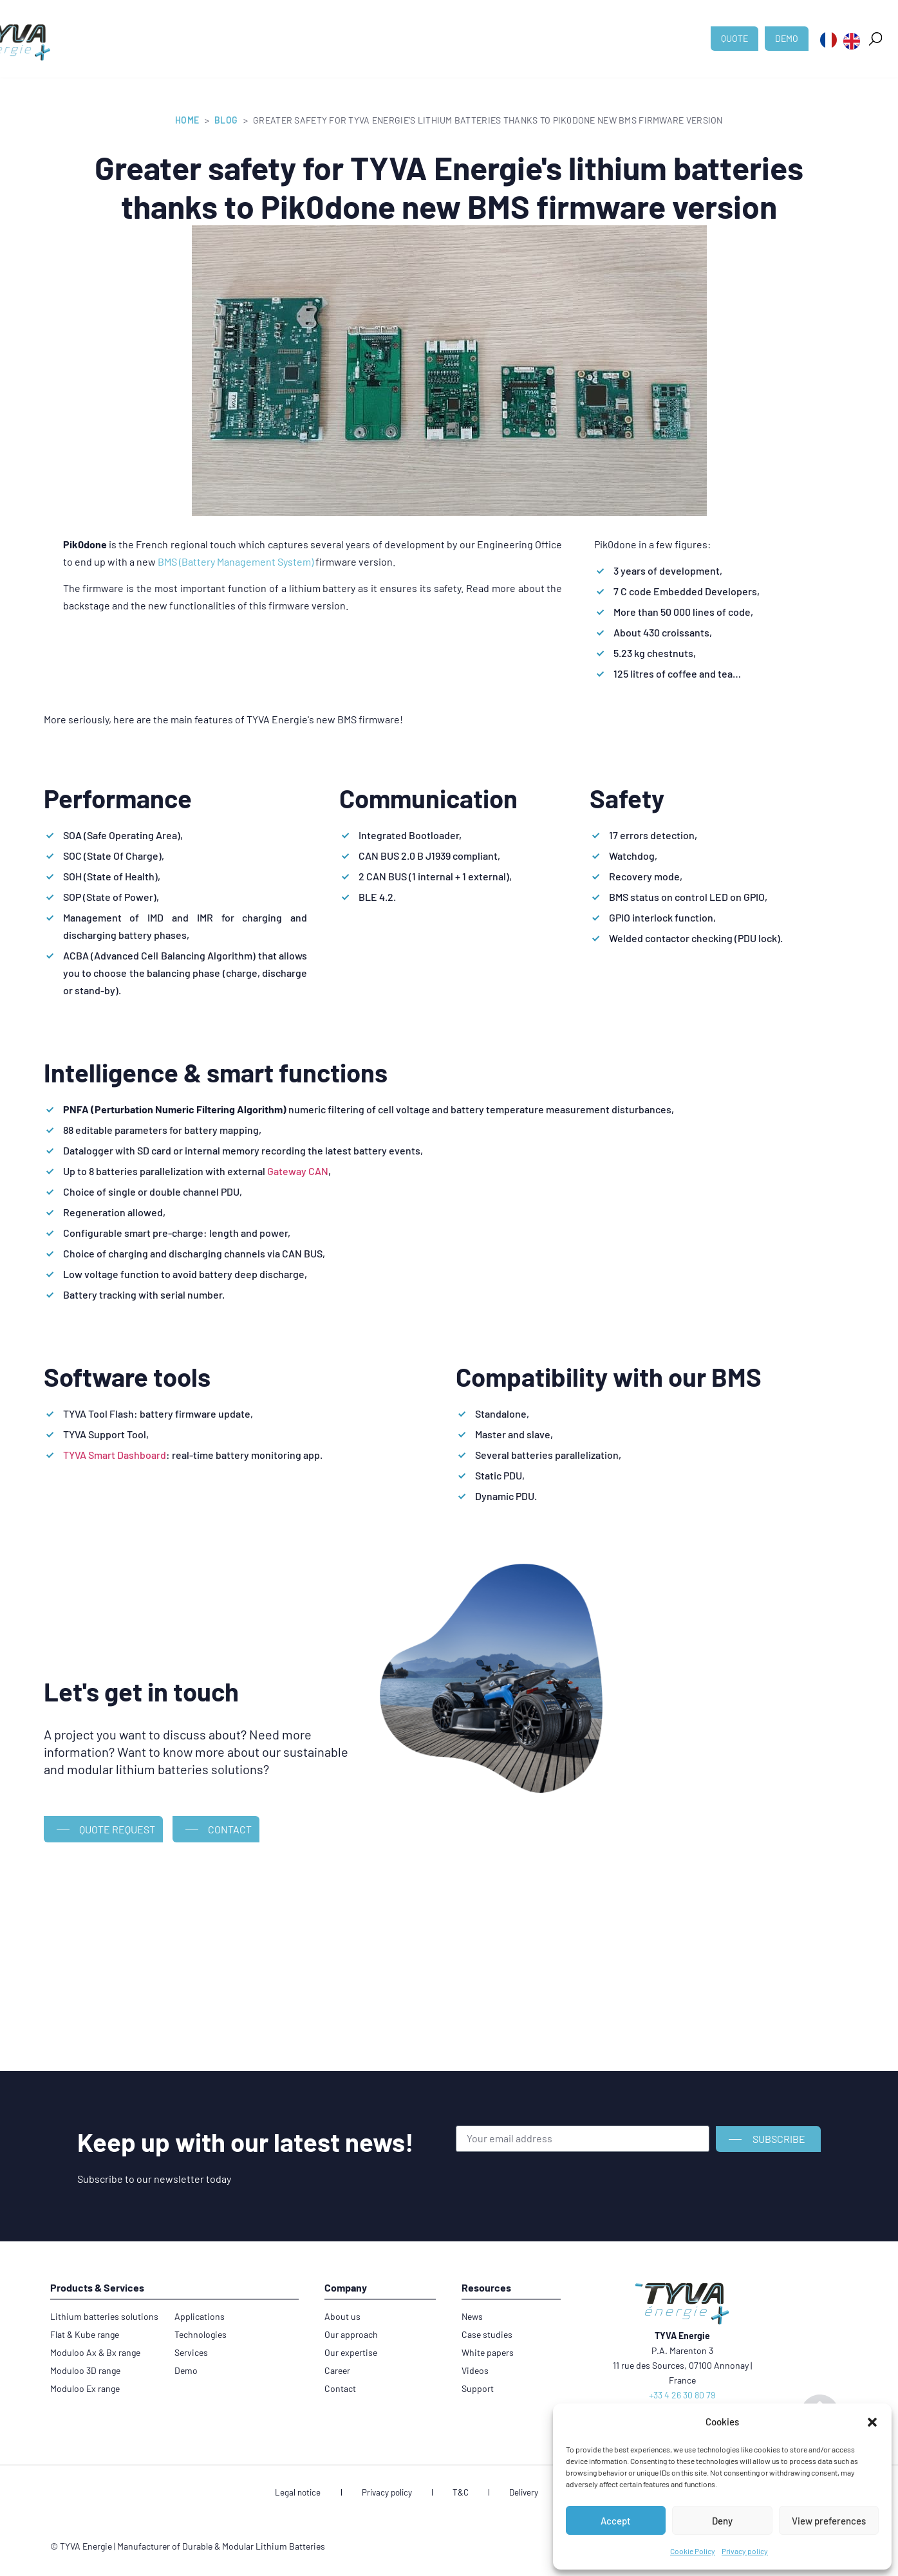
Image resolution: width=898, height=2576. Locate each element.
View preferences (829, 2520)
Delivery (505, 2493)
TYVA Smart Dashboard (114, 1455)
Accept (616, 2520)
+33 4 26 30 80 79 (682, 2394)
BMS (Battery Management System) (235, 561)
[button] (872, 2422)
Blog (226, 120)
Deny (722, 2520)
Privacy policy (745, 2550)
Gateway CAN (297, 1171)
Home (187, 120)
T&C (460, 2493)
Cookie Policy (692, 2550)
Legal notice (332, 2493)
